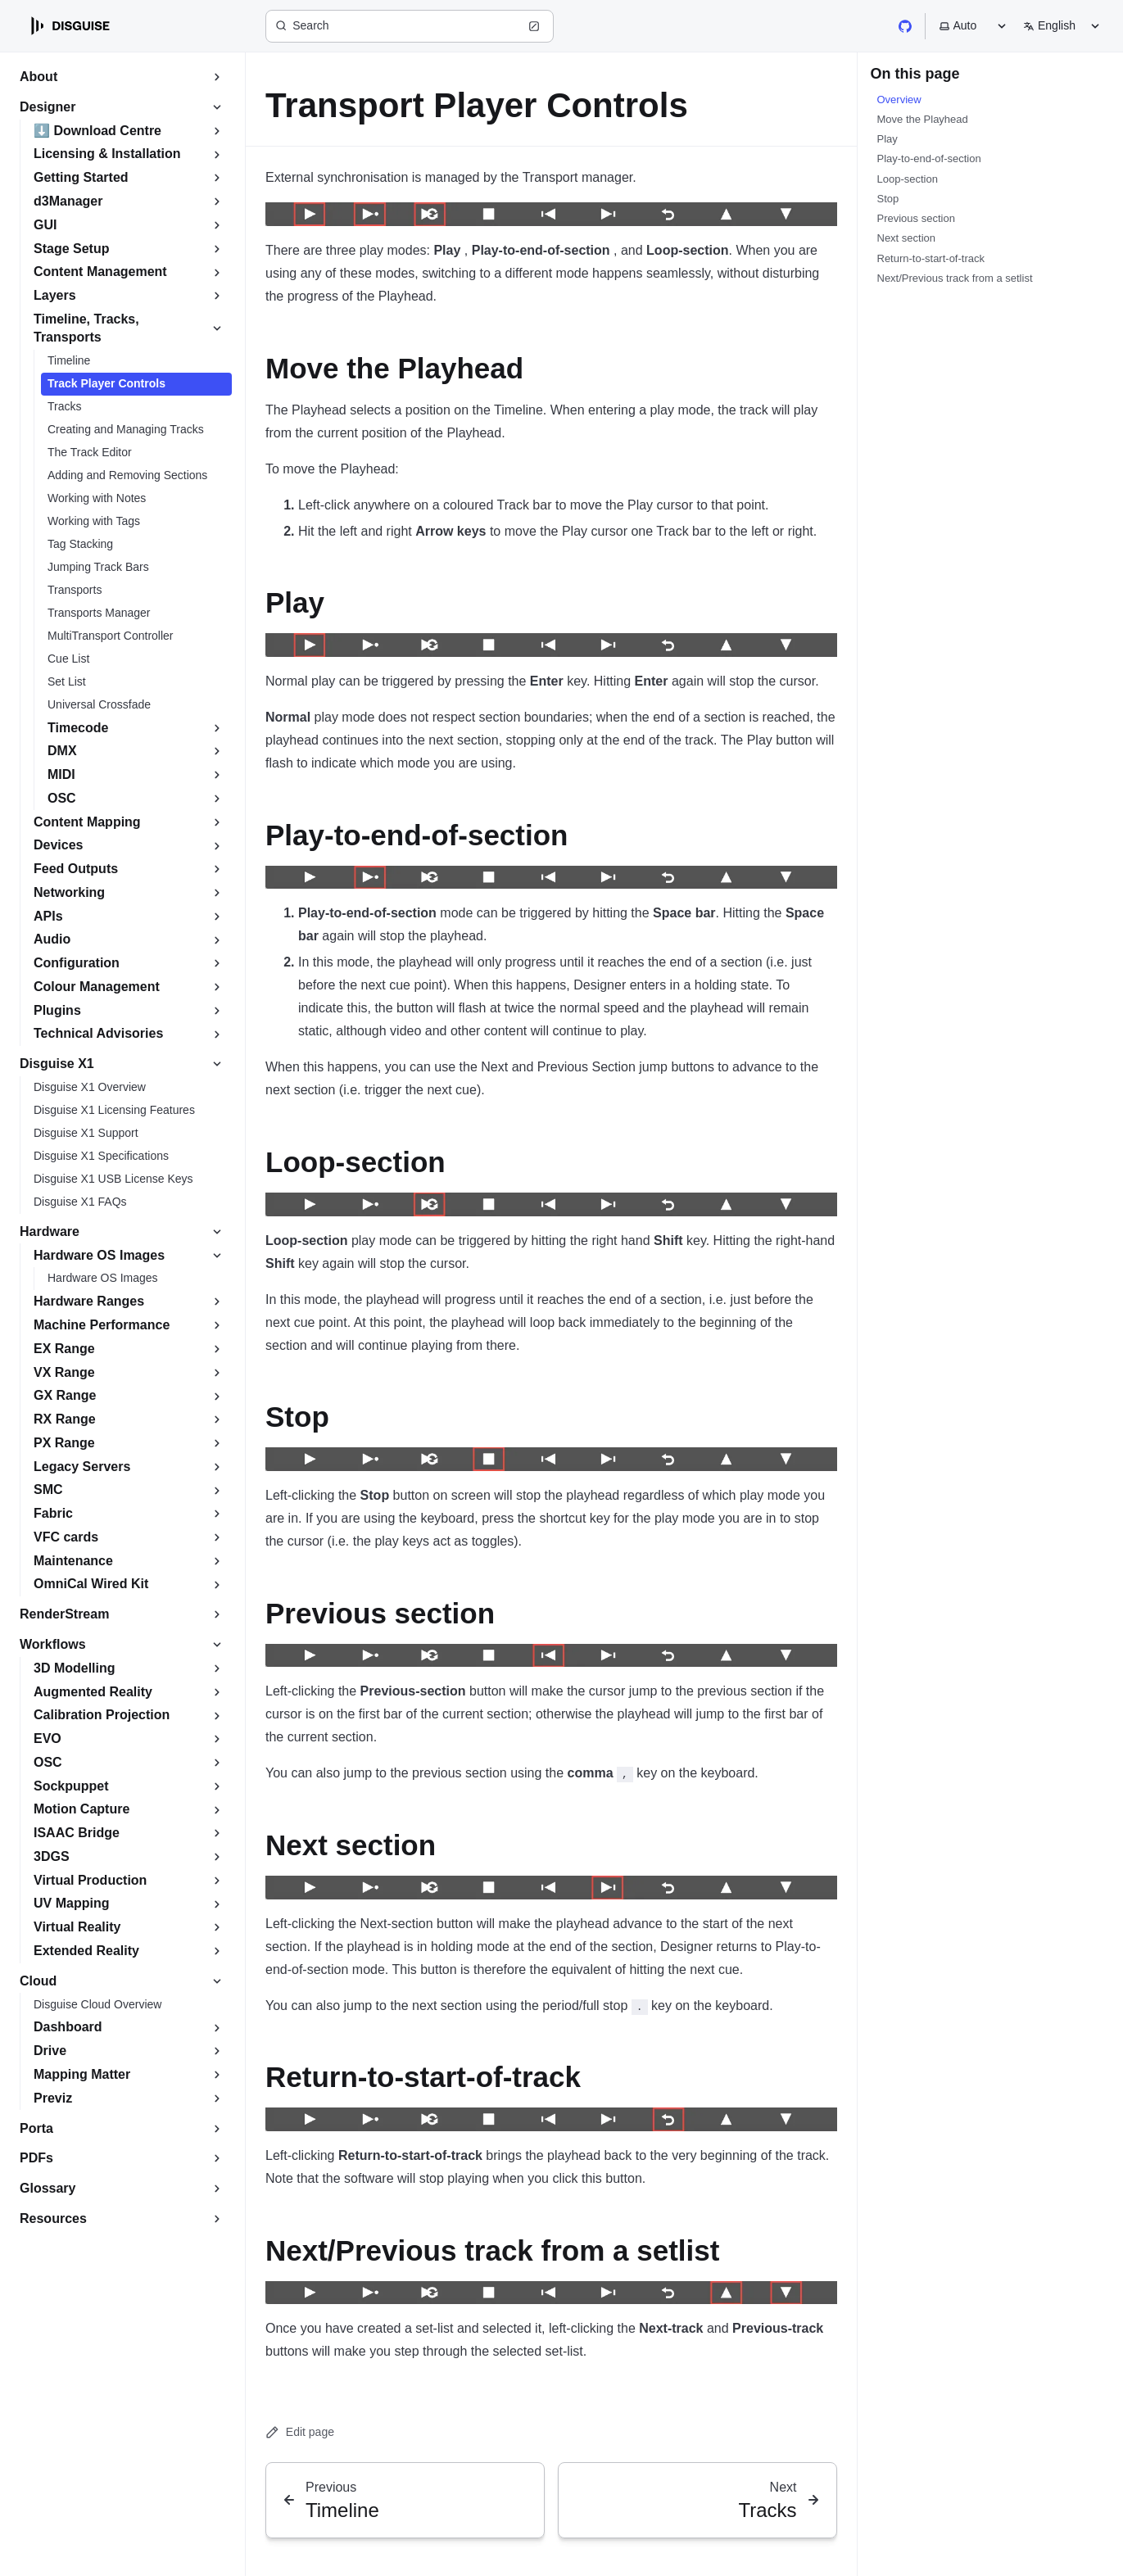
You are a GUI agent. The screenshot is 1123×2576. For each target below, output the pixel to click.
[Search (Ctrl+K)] (409, 26)
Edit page (299, 2432)
